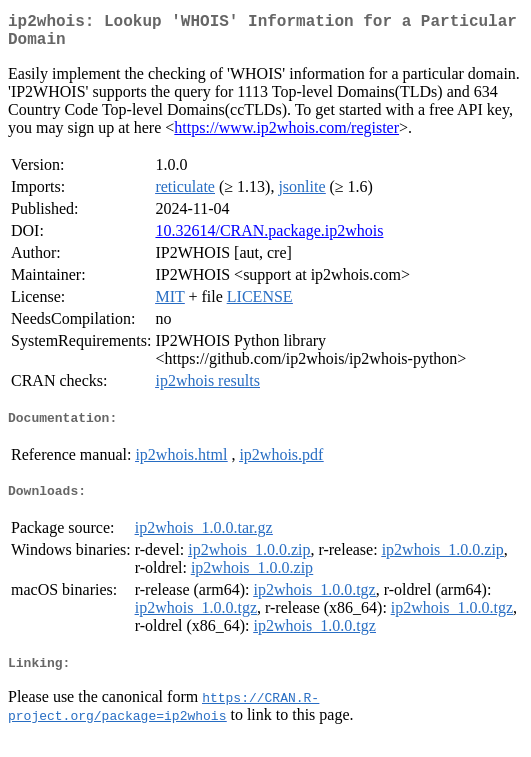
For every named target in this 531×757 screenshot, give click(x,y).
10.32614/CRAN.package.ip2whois (269, 238)
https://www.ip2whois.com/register (286, 135)
